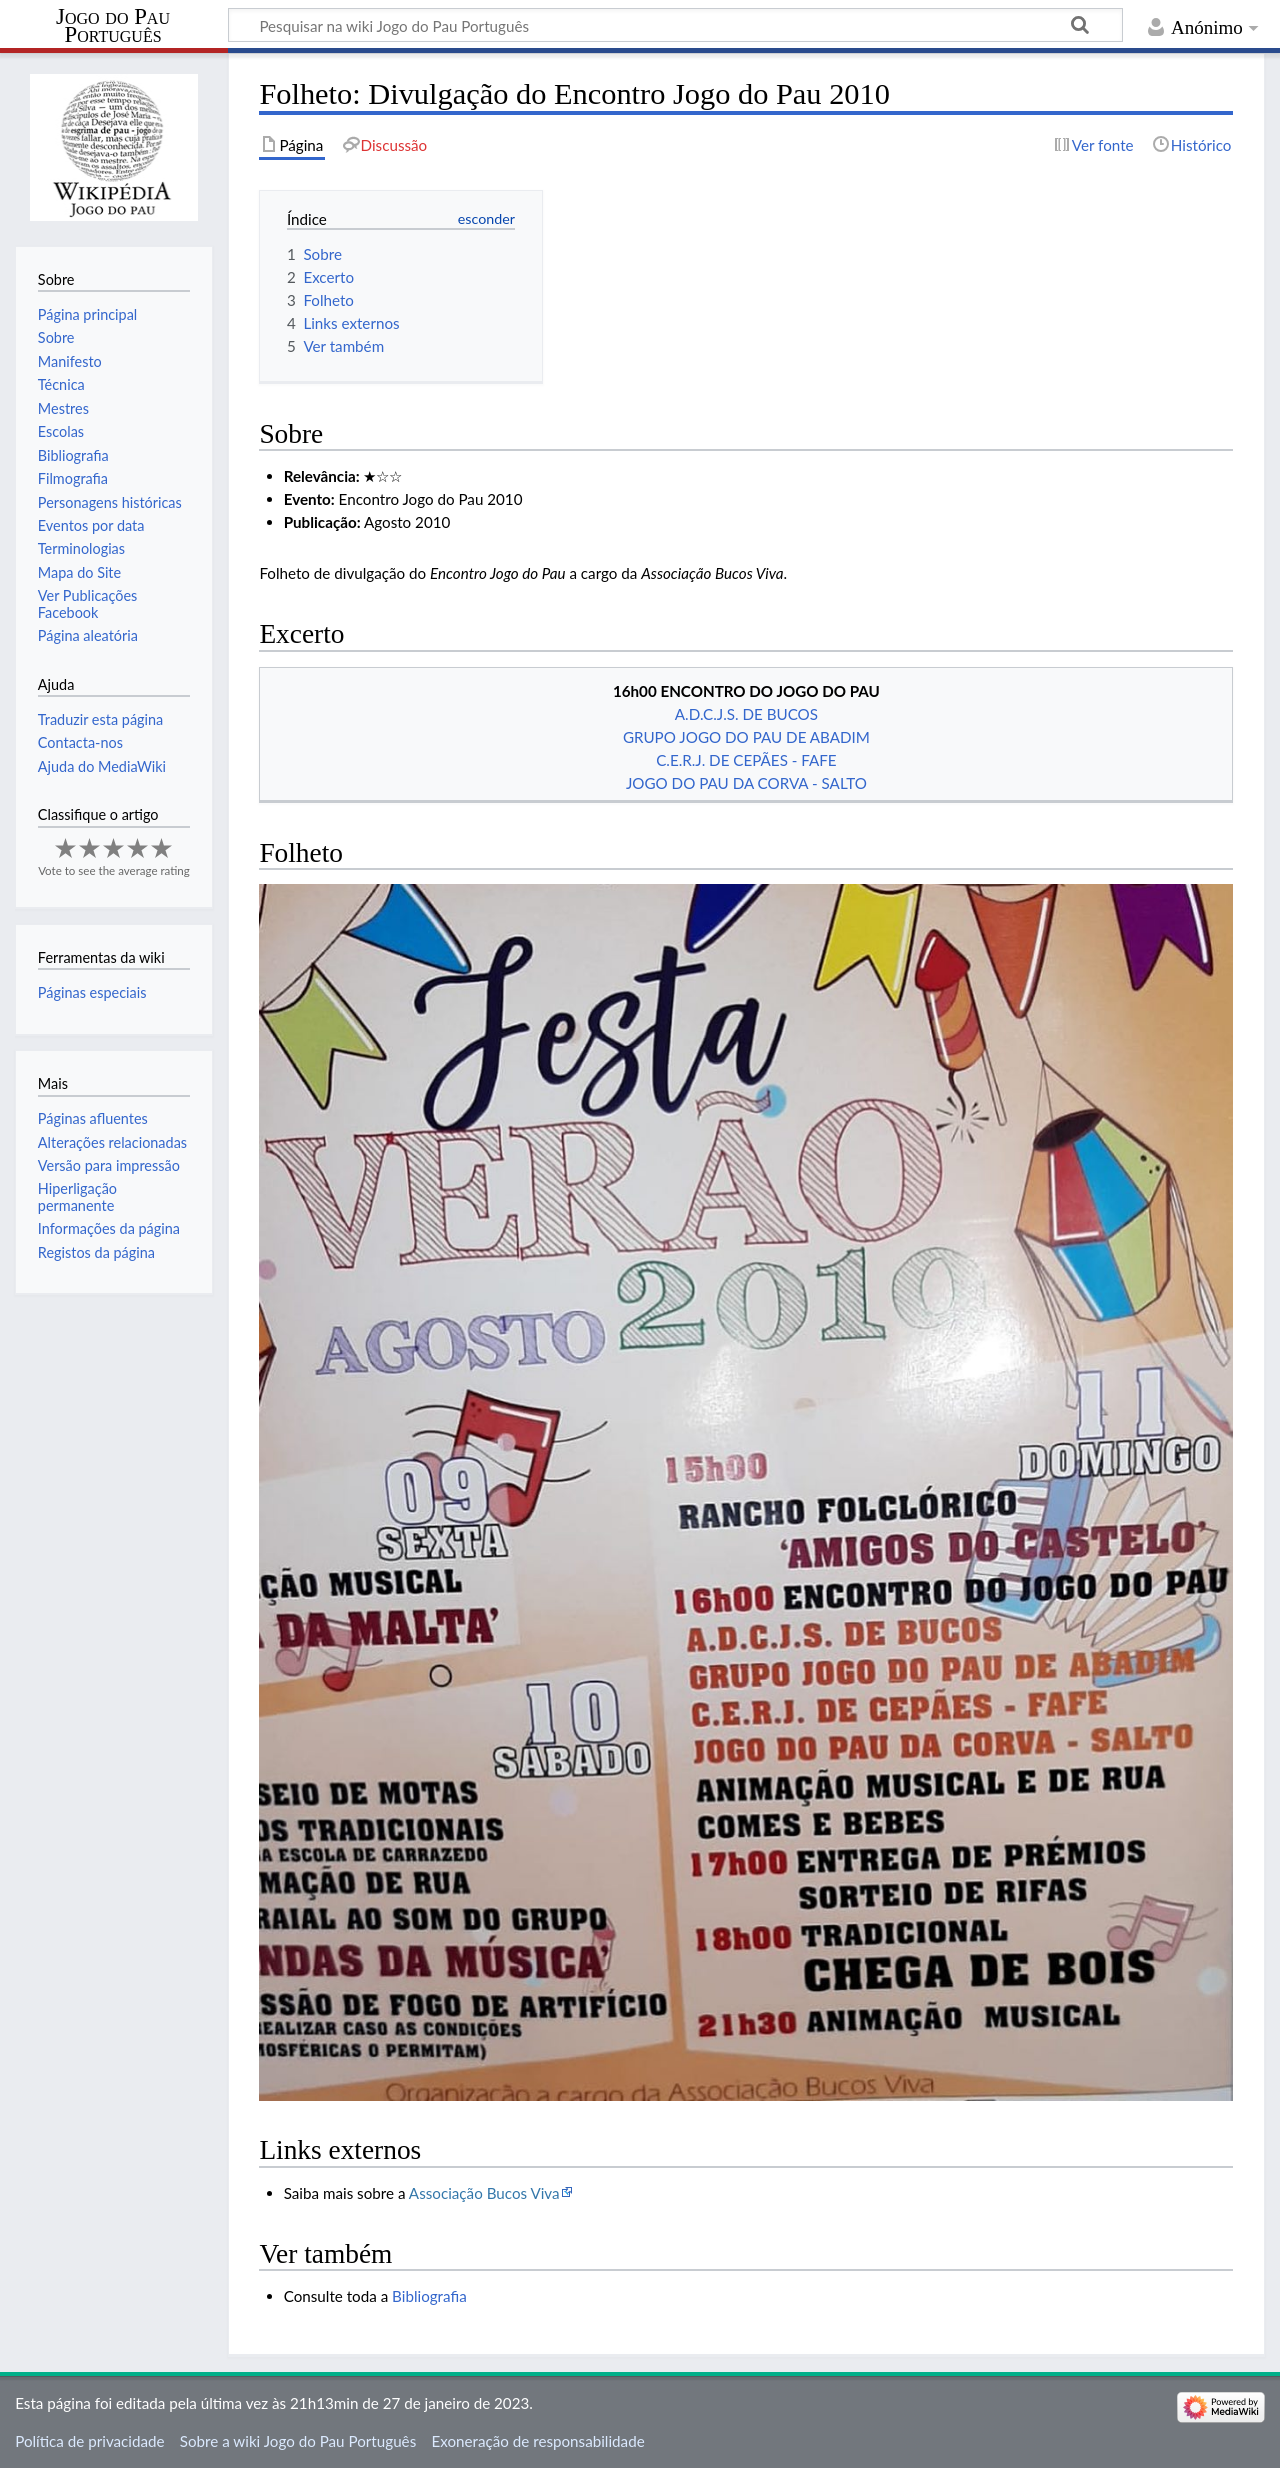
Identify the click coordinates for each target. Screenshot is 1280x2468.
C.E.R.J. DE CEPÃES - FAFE (746, 760)
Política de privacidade (89, 2441)
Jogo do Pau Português (113, 26)
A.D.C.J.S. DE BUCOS (746, 714)
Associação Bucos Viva (484, 2193)
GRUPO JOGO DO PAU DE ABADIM (746, 737)
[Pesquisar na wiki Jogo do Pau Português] (675, 25)
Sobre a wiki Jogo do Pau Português (298, 2441)
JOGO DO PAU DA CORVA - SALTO (746, 783)
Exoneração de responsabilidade (537, 2441)
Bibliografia (429, 2296)
